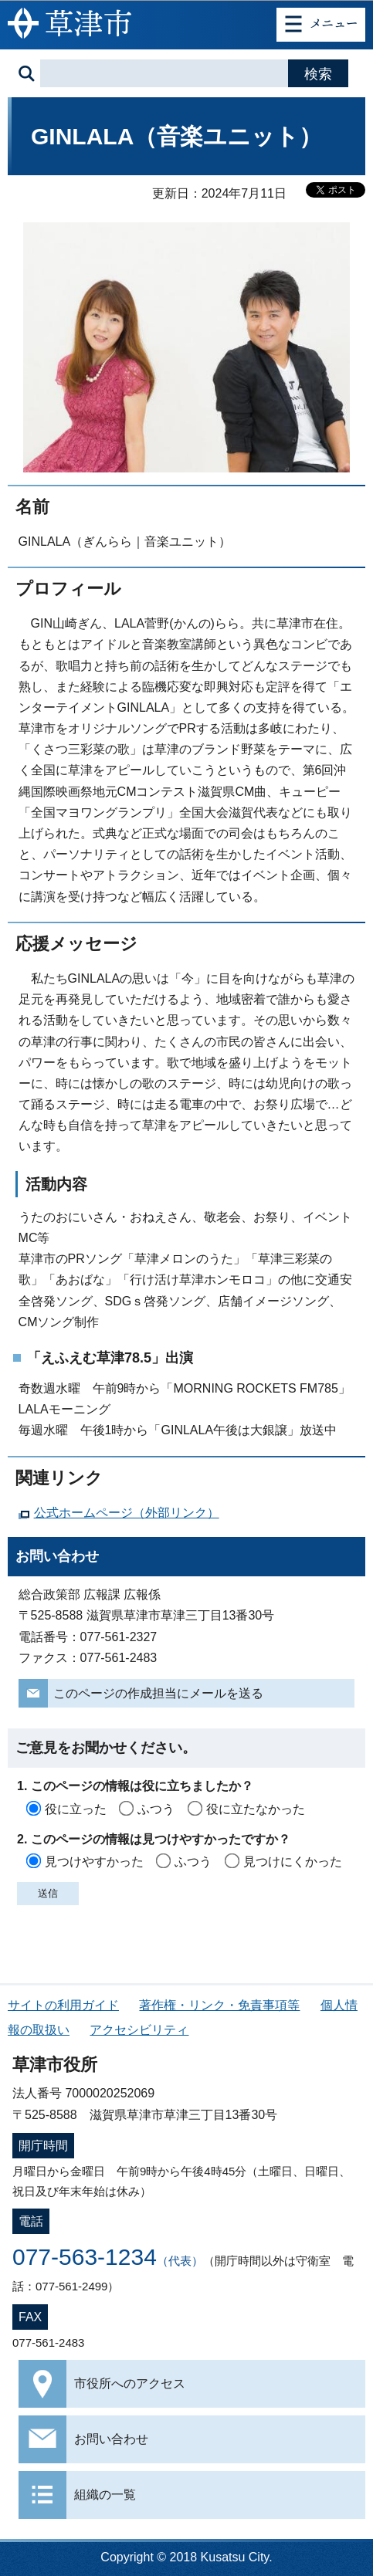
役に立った (76, 1809)
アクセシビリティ (139, 2029)
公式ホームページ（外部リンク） (126, 1512)
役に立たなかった (255, 1809)
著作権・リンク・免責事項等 (219, 2005)
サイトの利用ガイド (63, 2005)
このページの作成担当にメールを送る (158, 1693)
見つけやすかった (94, 1861)
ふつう (156, 1809)
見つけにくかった (292, 1861)
